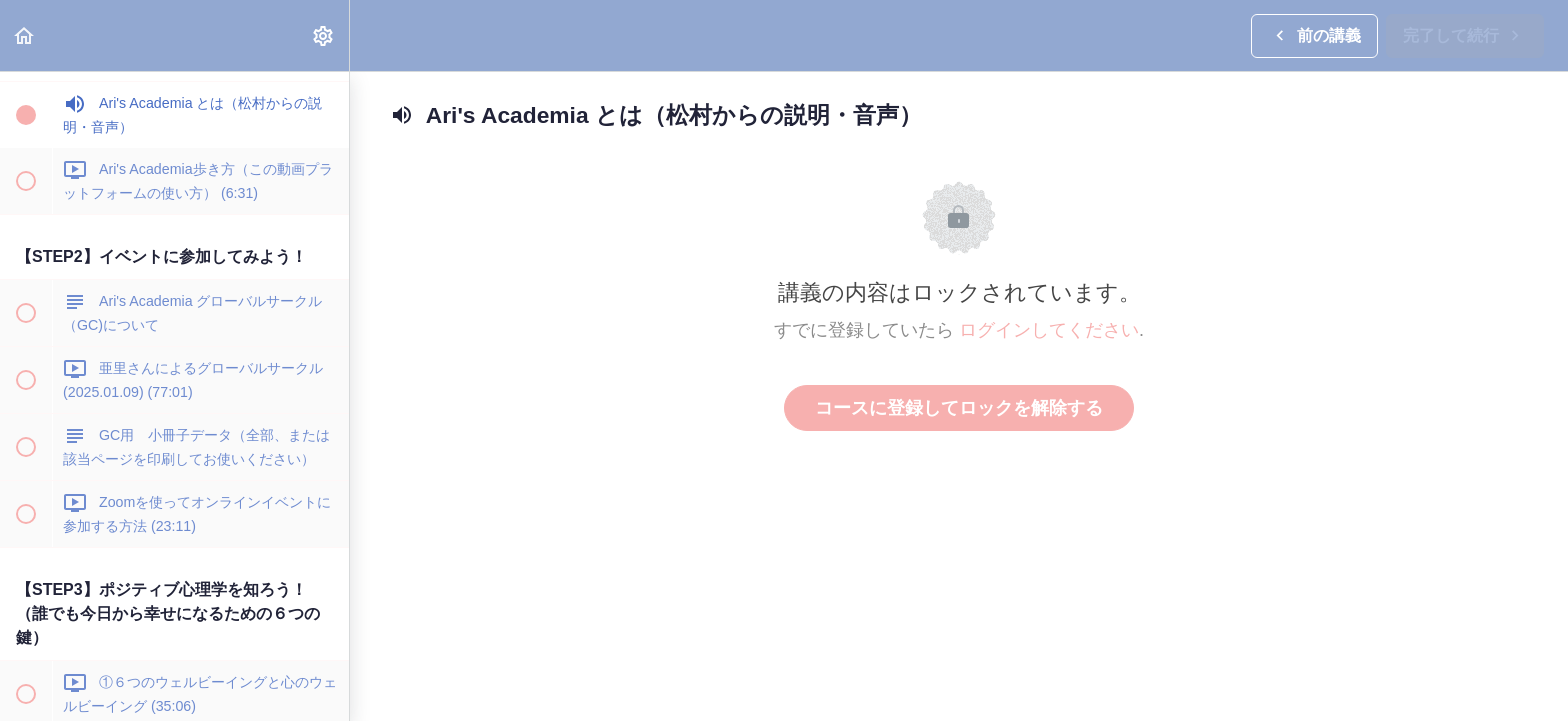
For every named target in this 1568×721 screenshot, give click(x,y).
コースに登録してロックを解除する (959, 408)
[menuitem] (324, 35)
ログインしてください (1049, 330)
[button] (25, 35)
